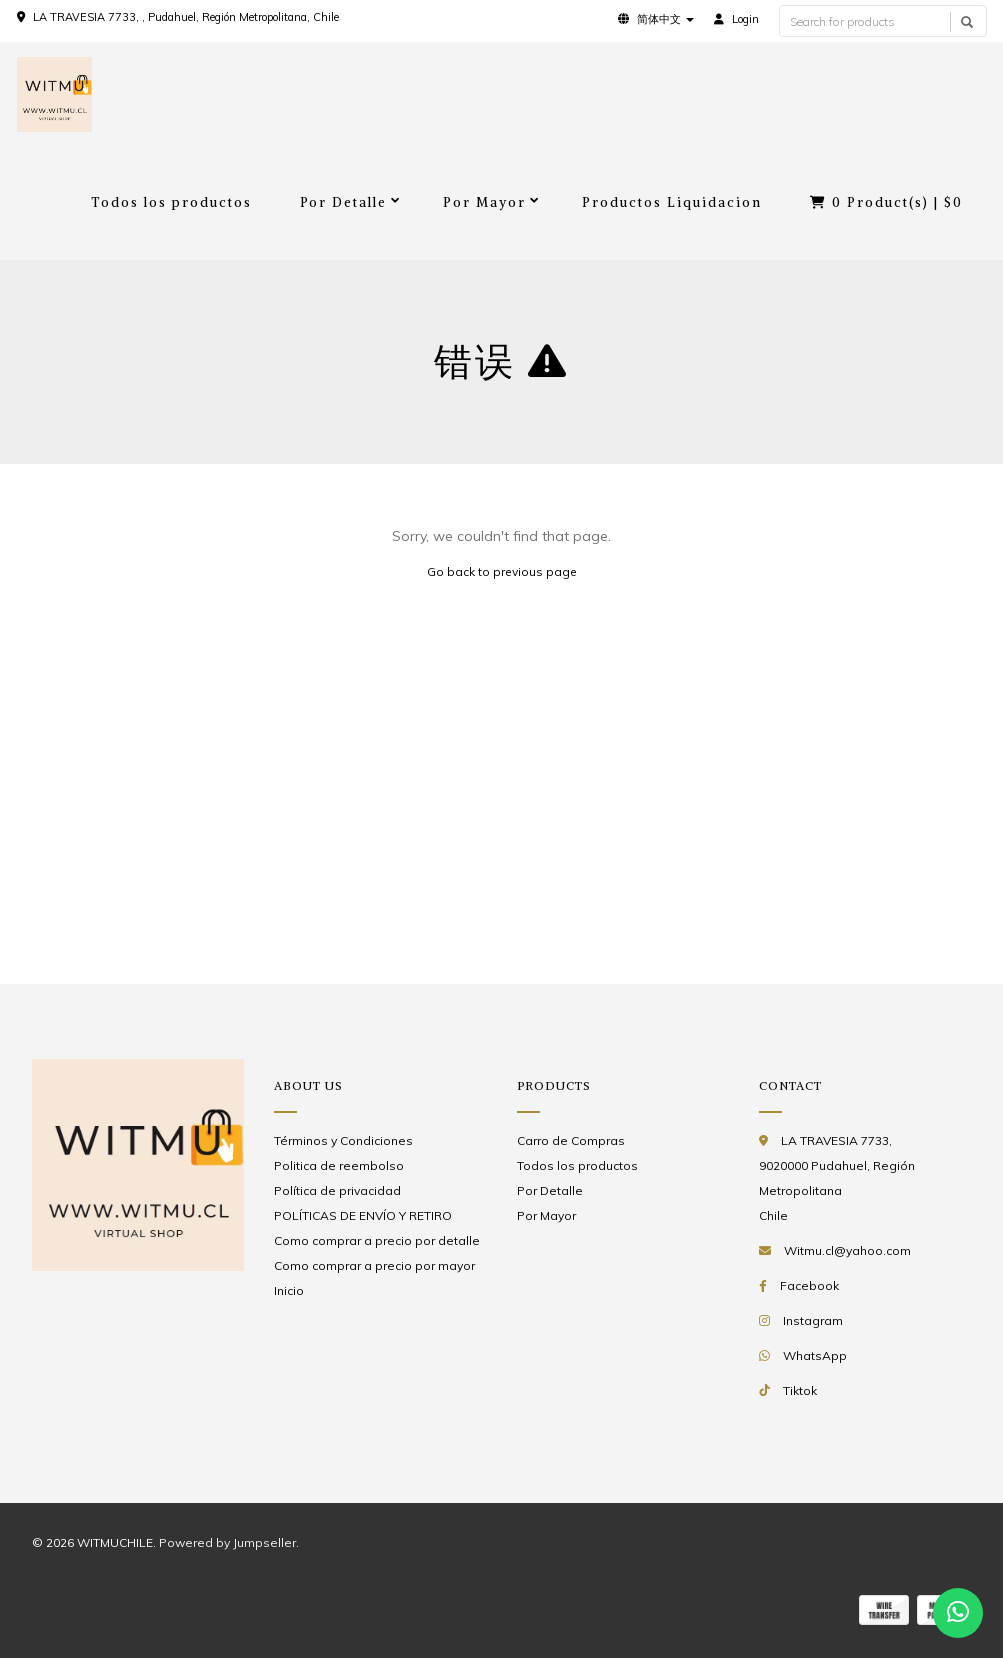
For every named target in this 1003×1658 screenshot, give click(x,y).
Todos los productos (171, 202)
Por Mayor (484, 202)
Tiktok (800, 1390)
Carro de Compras (571, 1140)
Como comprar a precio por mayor (374, 1265)
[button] (656, 19)
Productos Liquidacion (672, 202)
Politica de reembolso (339, 1165)
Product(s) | (886, 202)
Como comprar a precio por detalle (377, 1240)
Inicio (289, 1290)
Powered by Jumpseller (227, 1542)
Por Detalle (344, 202)
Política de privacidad (337, 1190)
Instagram (813, 1320)
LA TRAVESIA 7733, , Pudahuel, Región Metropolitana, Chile (186, 17)
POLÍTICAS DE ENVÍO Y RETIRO (363, 1215)
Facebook (809, 1285)
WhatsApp (815, 1355)
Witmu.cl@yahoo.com (847, 1250)
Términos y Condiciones (343, 1140)
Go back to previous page (502, 571)
